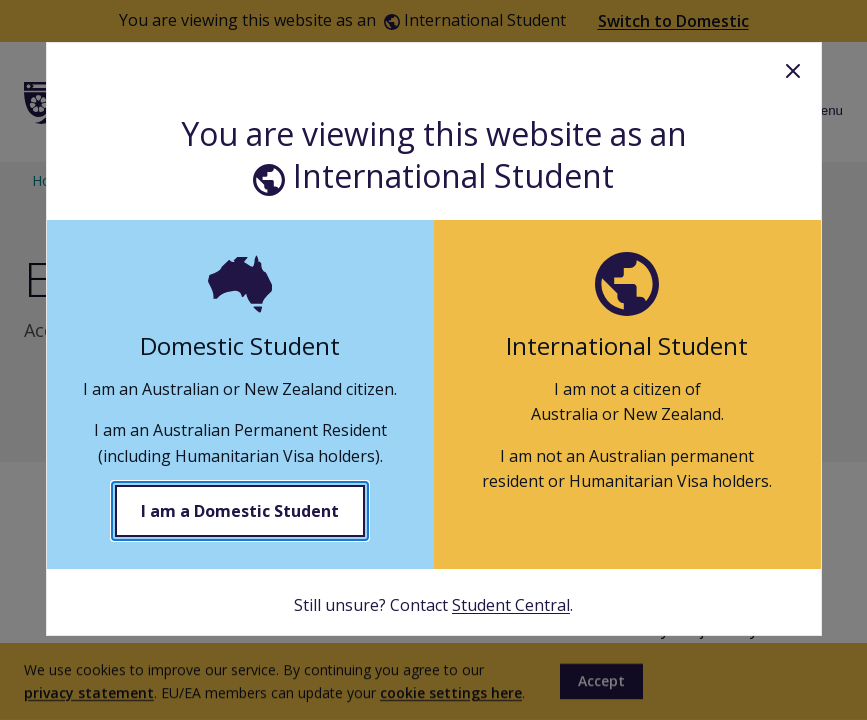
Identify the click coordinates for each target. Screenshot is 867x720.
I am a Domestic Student (240, 511)
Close (793, 71)
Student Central (511, 605)
